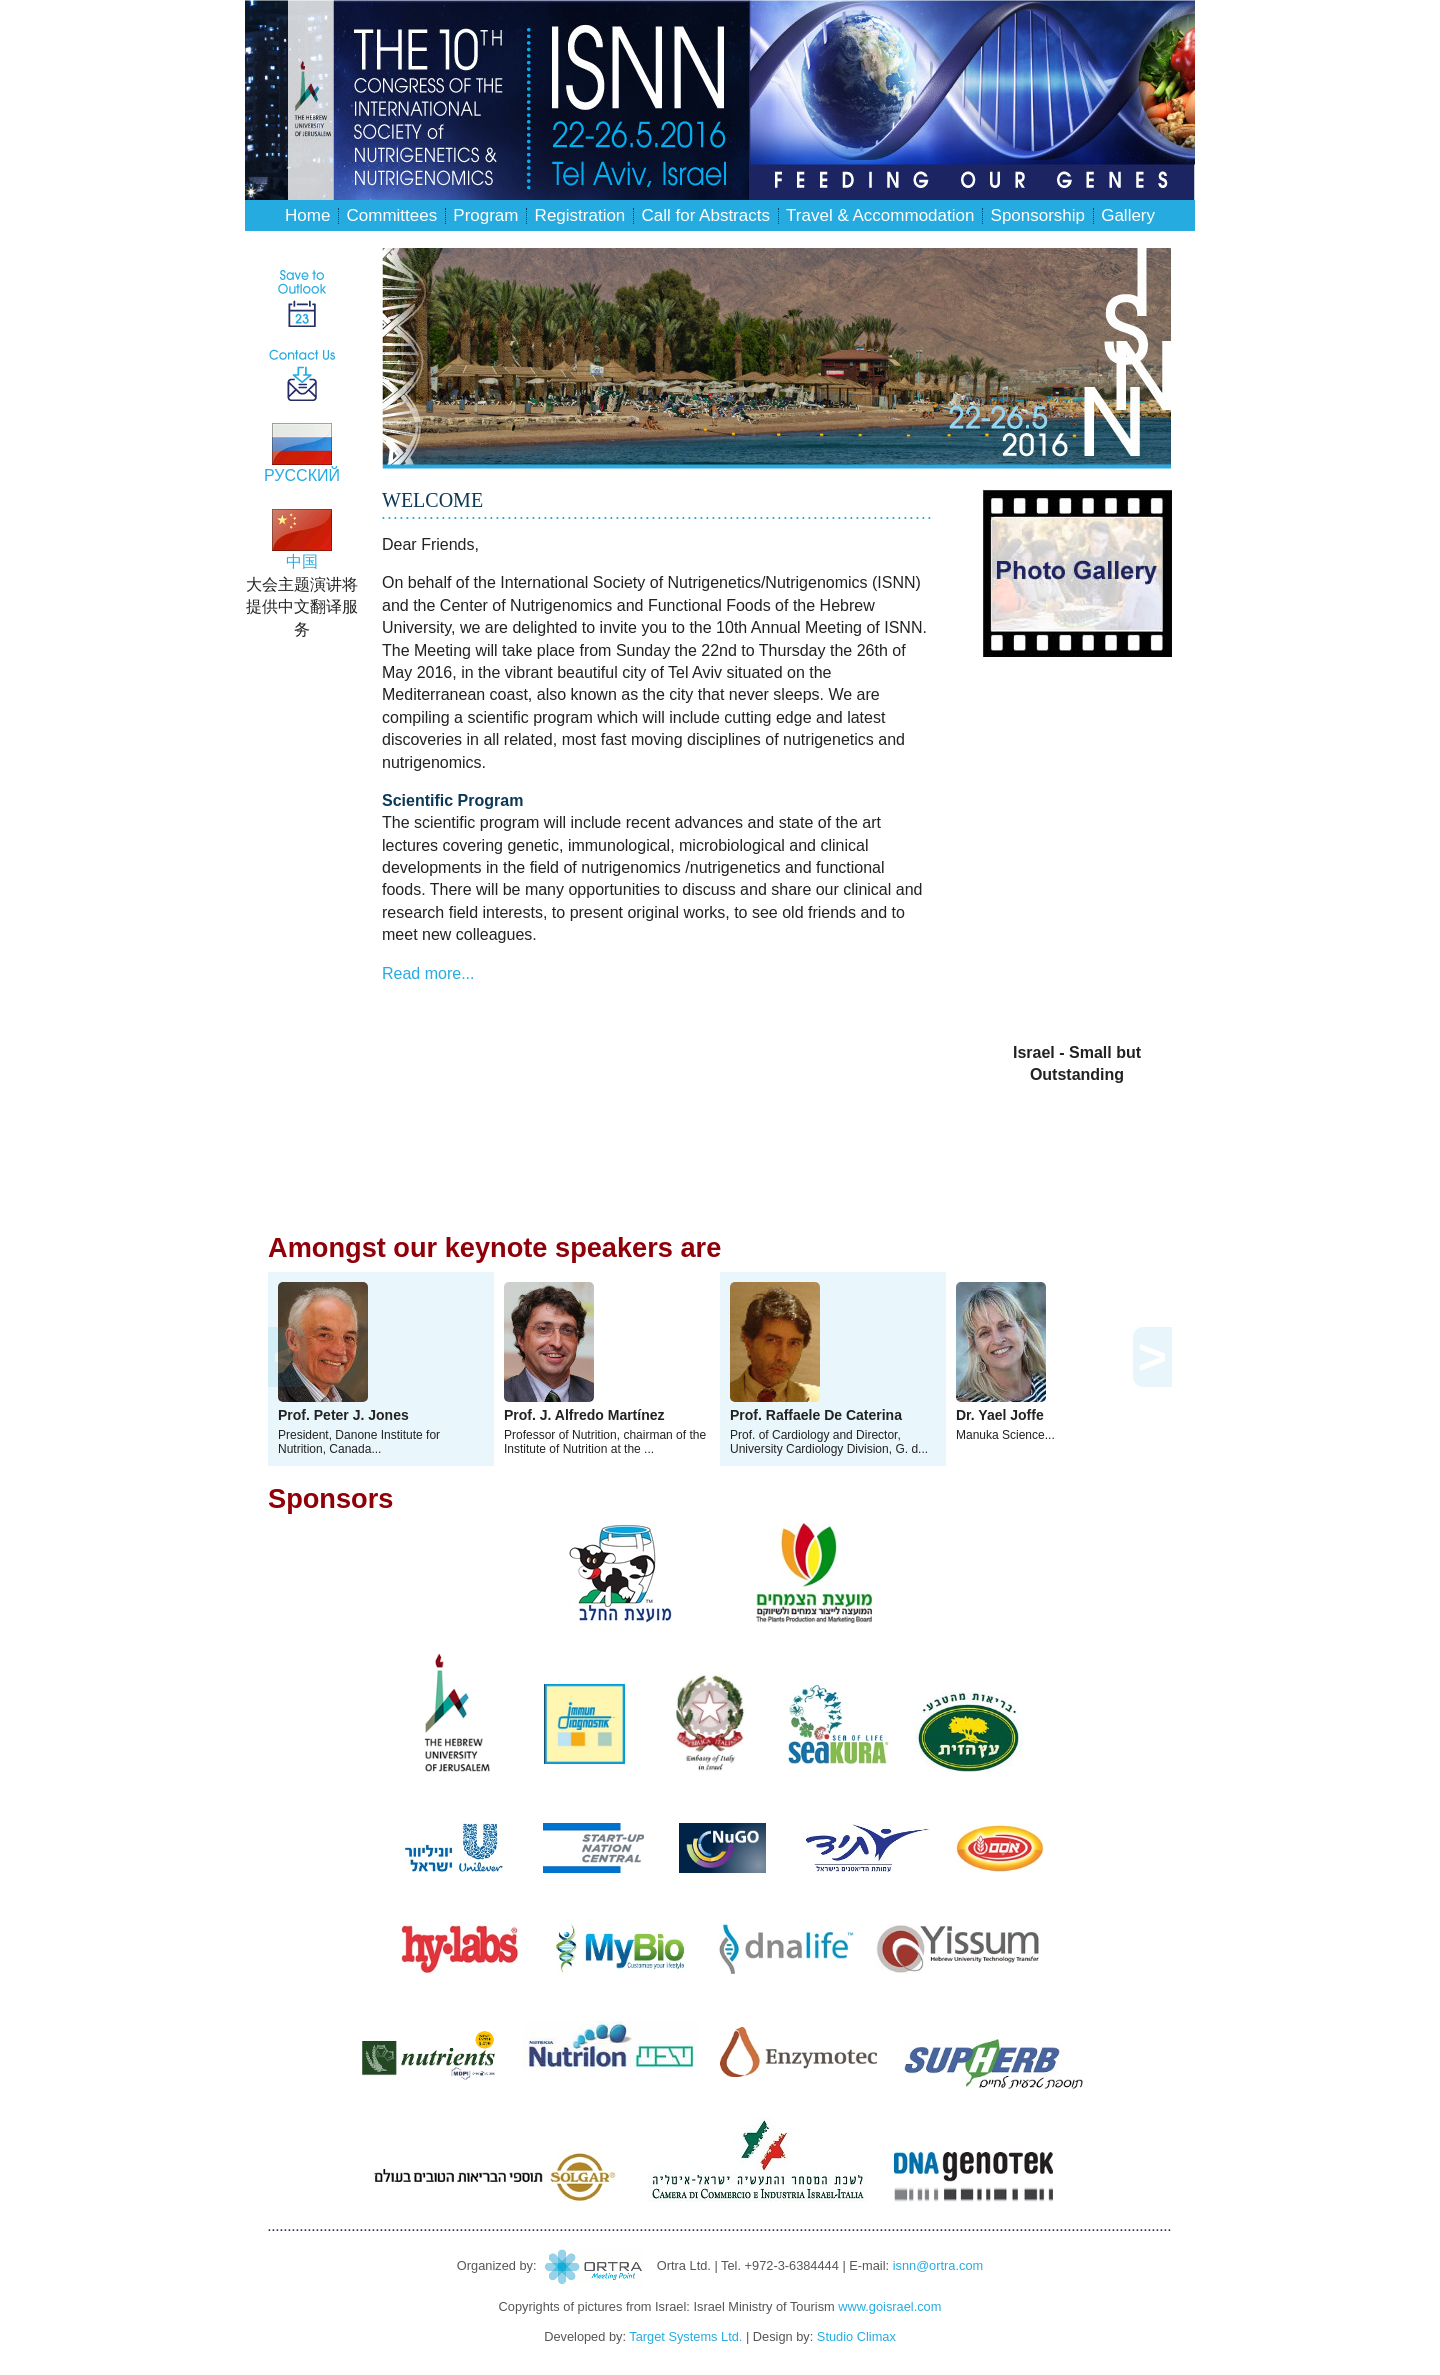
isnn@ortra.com (938, 2265)
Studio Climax (856, 2336)
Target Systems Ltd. (685, 2336)
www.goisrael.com (889, 2306)
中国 (302, 553)
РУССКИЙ (302, 467)
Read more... (428, 973)
